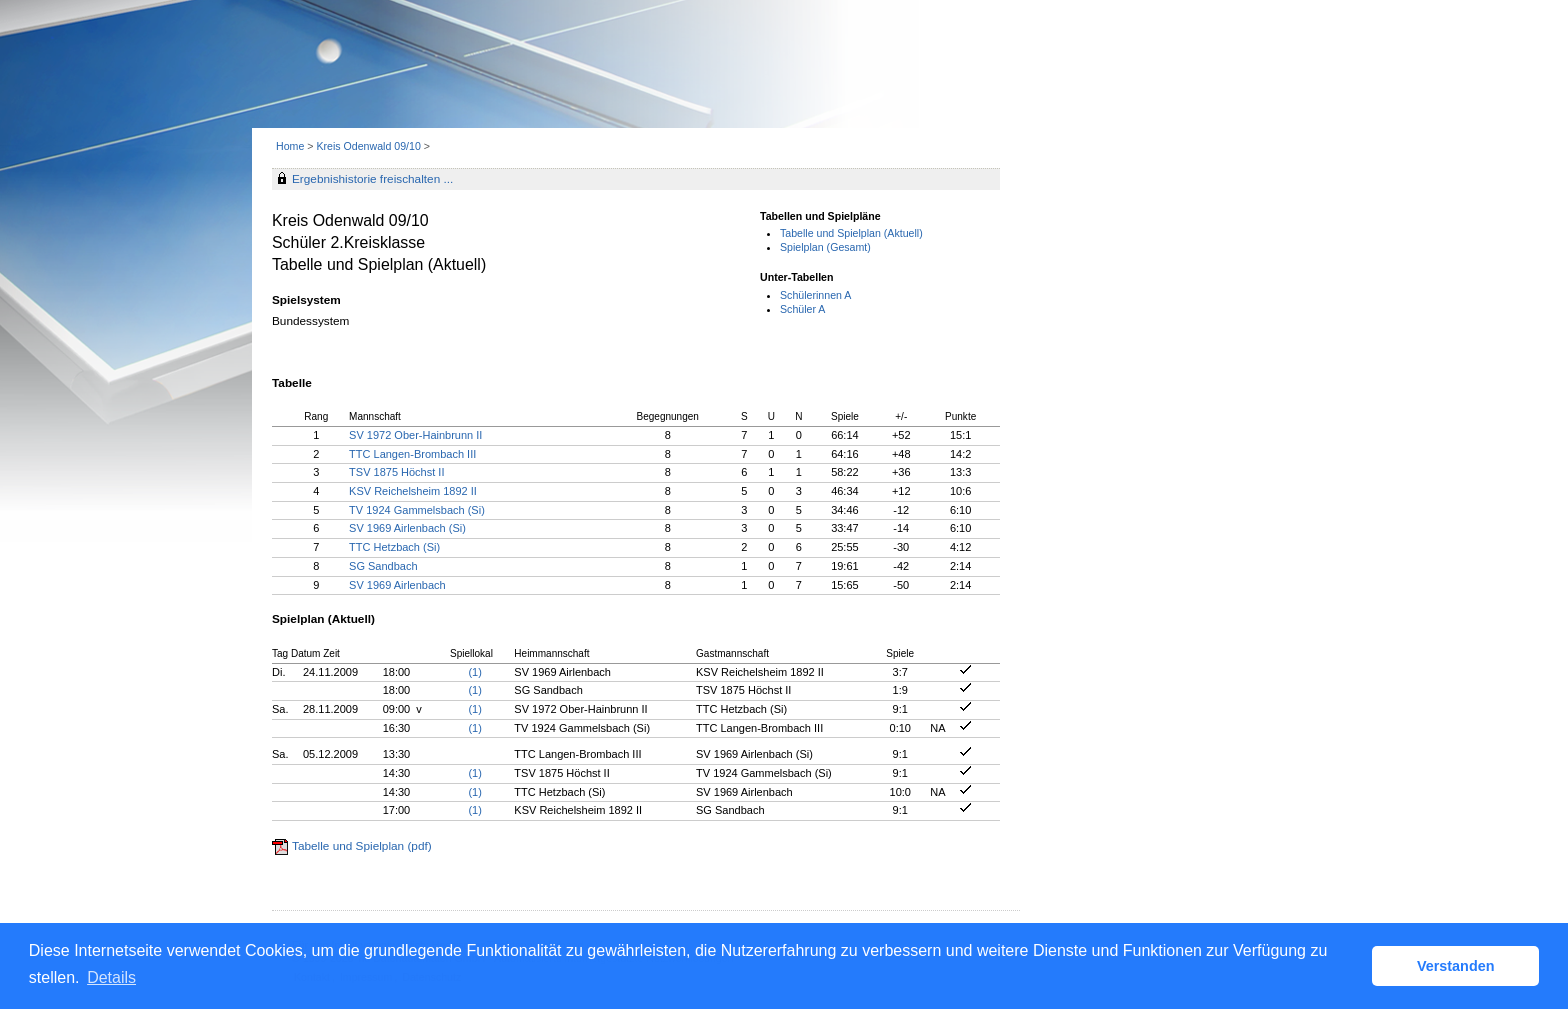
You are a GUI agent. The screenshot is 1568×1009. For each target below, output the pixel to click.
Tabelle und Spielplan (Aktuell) (851, 233)
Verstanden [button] (1456, 966)
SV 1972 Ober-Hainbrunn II (415, 435)
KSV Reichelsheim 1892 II (413, 491)
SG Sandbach (383, 566)
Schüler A (802, 309)
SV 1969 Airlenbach (397, 585)
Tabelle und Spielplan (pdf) (362, 846)
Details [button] (111, 977)
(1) (474, 672)
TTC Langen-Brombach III (412, 454)
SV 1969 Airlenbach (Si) (407, 528)
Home (290, 146)
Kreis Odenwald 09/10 (369, 146)
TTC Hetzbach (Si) (394, 547)
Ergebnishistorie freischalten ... (372, 179)
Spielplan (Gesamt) (825, 247)
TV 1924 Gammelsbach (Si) (417, 510)
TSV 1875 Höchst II (396, 472)
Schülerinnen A (815, 295)
